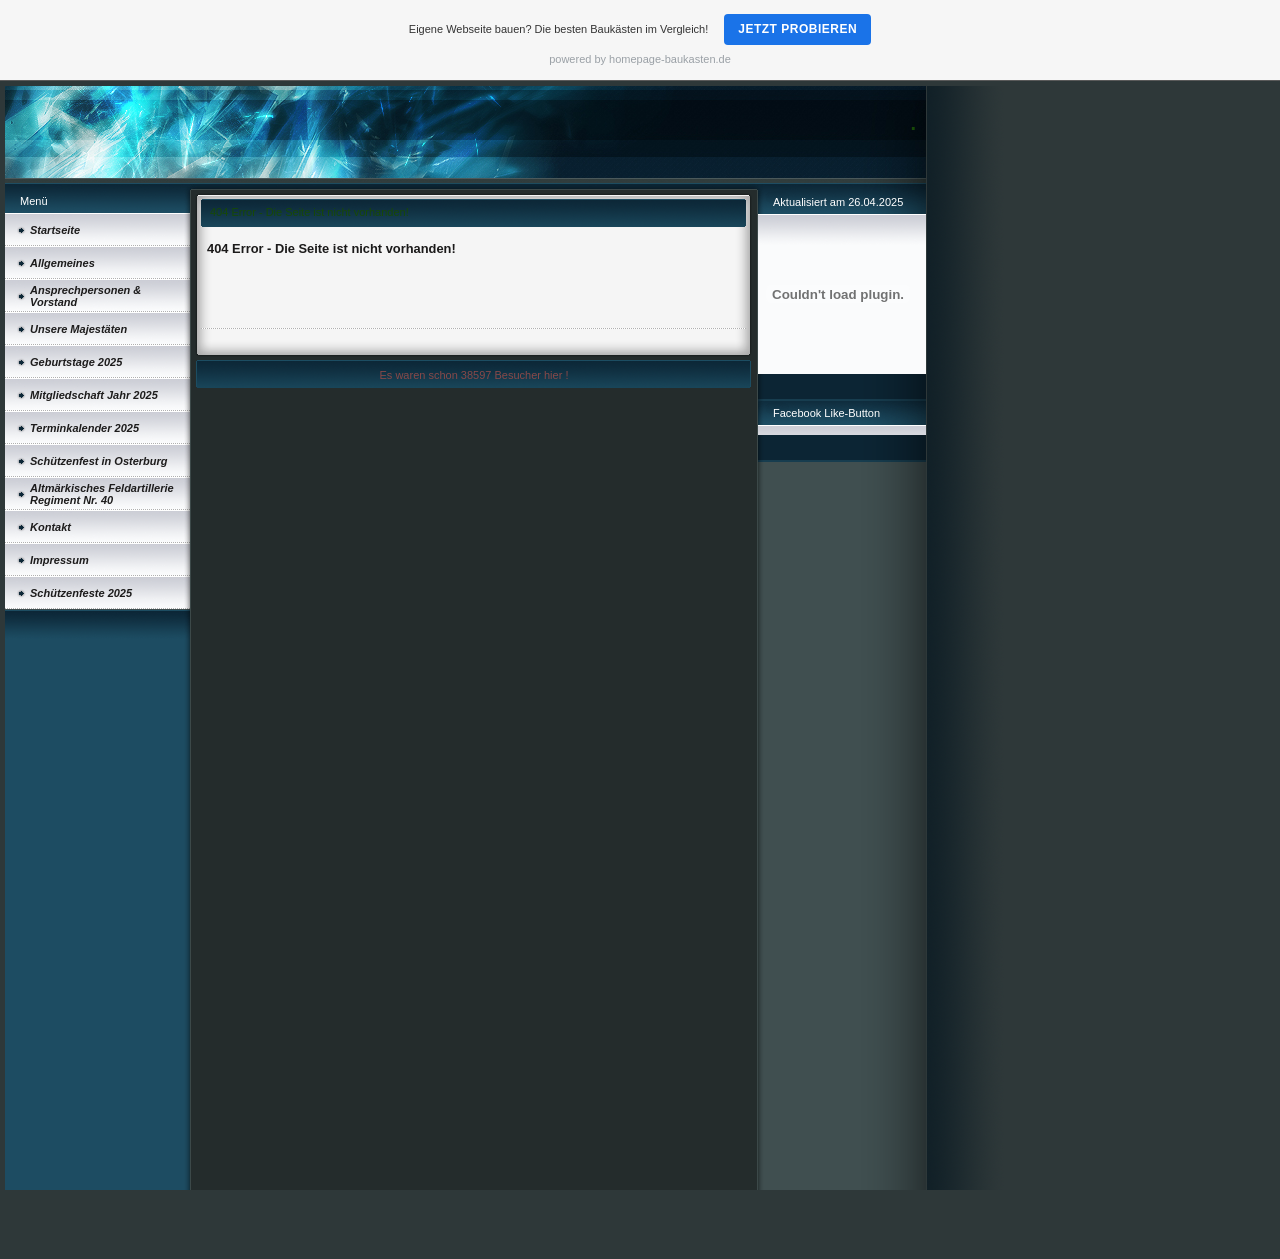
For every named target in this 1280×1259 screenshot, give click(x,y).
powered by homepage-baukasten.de (640, 59)
